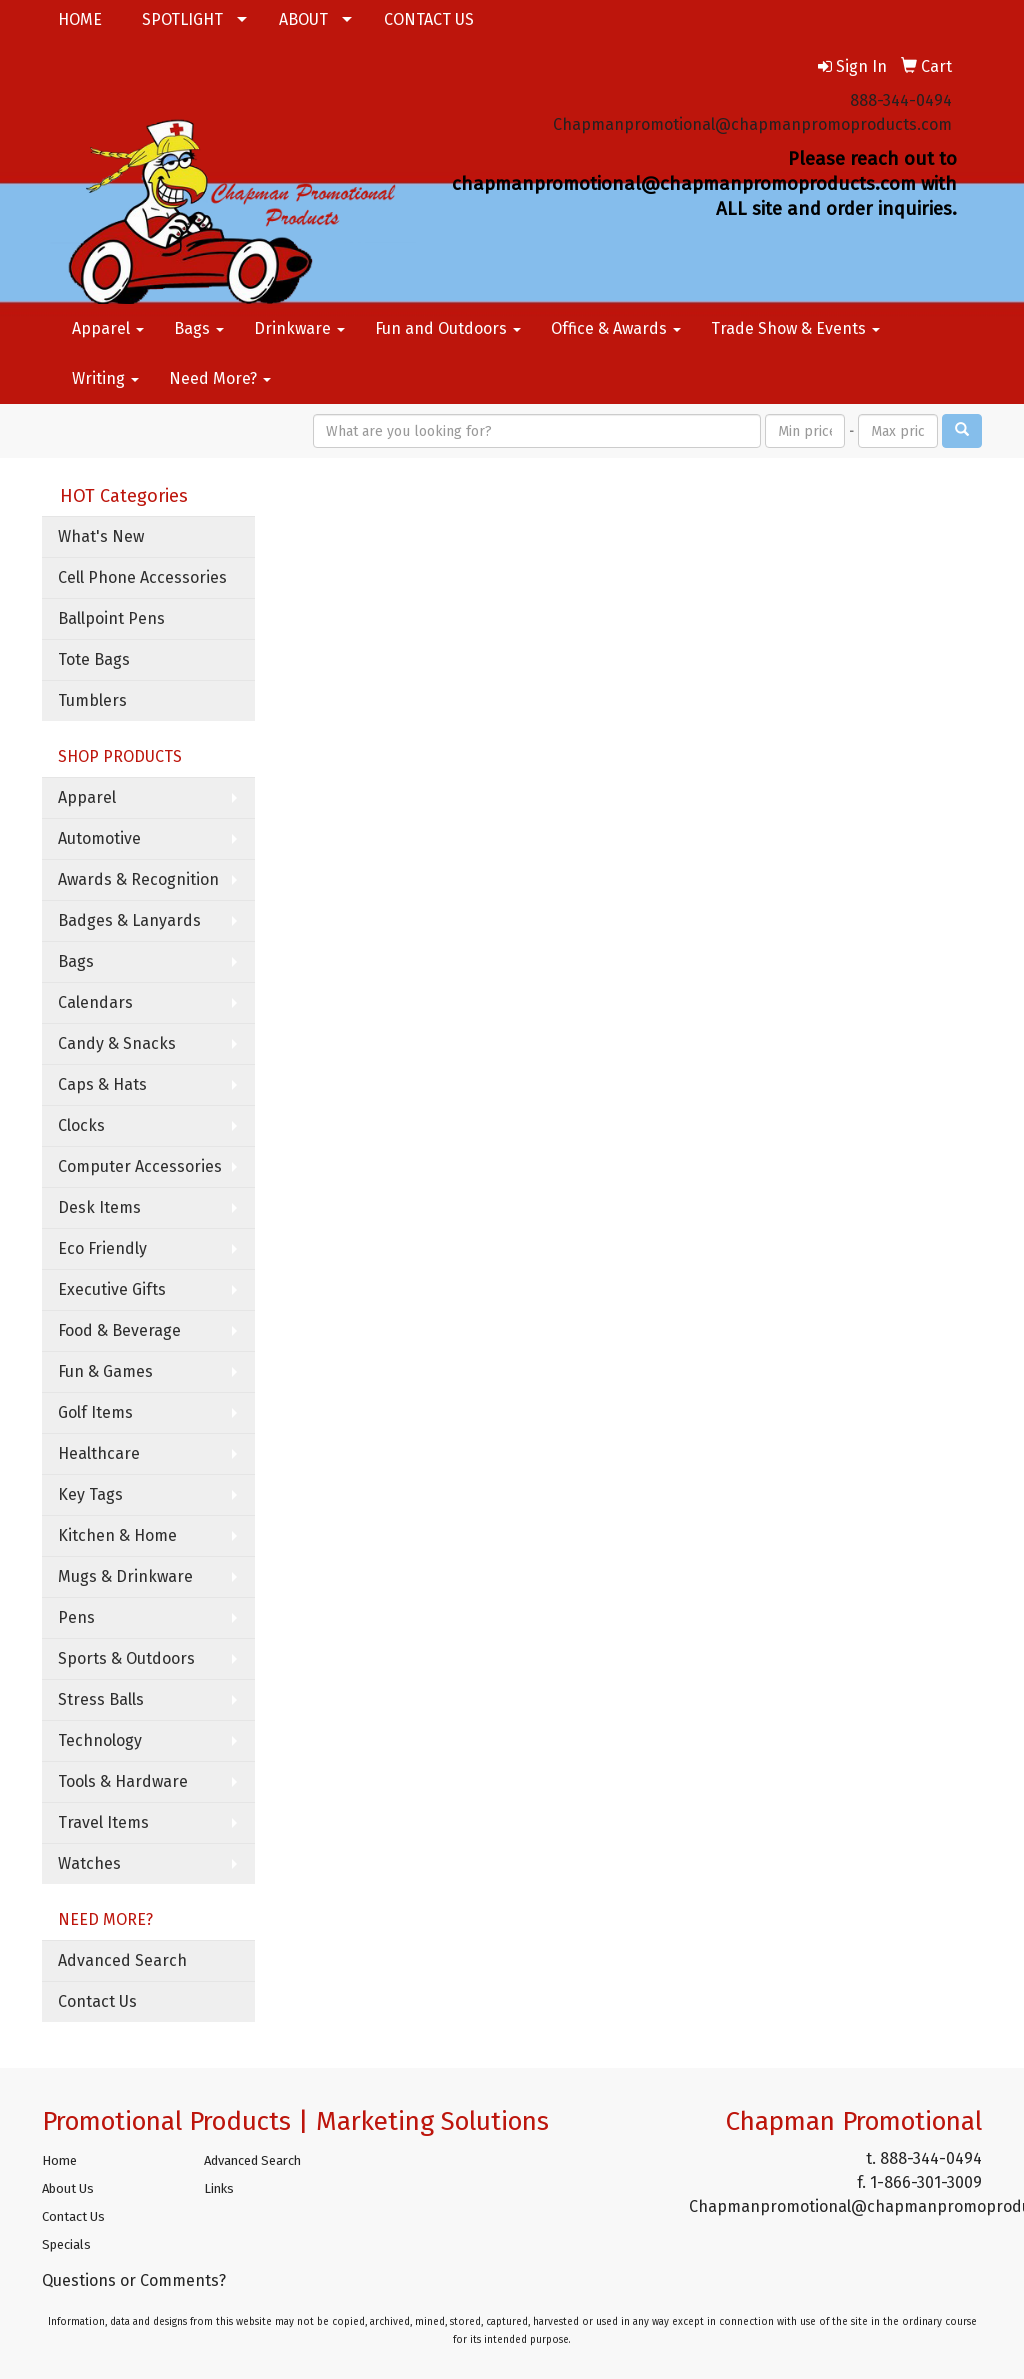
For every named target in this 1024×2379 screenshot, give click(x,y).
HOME (80, 19)
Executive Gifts (112, 1289)
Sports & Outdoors (126, 1658)
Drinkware (299, 328)
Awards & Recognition (138, 879)
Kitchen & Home (117, 1535)
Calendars (95, 1002)
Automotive (99, 838)
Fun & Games (105, 1371)
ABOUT (303, 19)
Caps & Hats (102, 1084)
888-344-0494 (901, 100)
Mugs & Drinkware (125, 1576)
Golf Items (95, 1412)
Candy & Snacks (117, 1043)
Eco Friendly (102, 1248)
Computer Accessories (140, 1166)
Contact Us (97, 2001)
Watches (89, 1863)
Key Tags (90, 1494)
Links (219, 2188)
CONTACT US (429, 19)
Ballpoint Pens (111, 618)
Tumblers (92, 700)
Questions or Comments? (134, 2280)
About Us (68, 2188)
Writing (105, 378)
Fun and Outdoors (448, 328)
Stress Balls (101, 1699)
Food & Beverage (119, 1330)
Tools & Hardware (123, 1781)
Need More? (220, 378)
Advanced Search (122, 1960)
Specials (66, 2244)
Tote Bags (94, 659)
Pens (76, 1617)
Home (59, 2160)
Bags (199, 328)
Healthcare (99, 1453)
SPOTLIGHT (182, 19)
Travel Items (103, 1822)
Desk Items (99, 1207)
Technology (100, 1740)
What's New (101, 536)
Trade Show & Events (795, 328)
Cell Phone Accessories (142, 577)
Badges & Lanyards (129, 920)
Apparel (108, 328)
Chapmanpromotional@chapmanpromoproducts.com (752, 124)
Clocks (81, 1125)
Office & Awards (616, 328)
